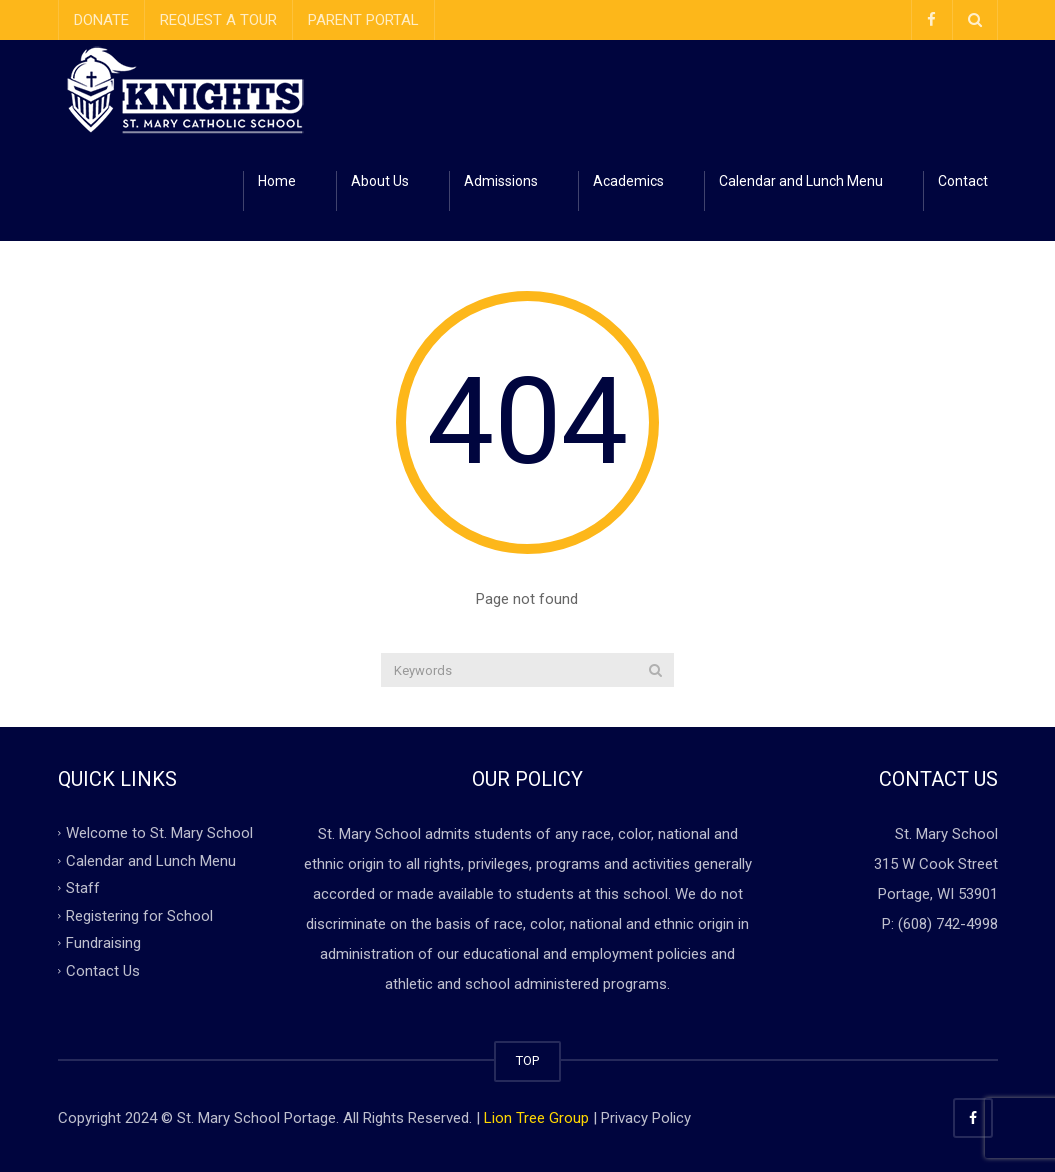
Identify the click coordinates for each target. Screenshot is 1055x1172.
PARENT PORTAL (363, 20)
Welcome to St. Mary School (159, 833)
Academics (628, 181)
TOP (527, 1060)
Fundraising (103, 943)
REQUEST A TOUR (218, 20)
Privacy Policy (646, 1118)
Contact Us (103, 970)
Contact (963, 181)
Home (277, 181)
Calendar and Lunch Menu (801, 181)
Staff (83, 888)
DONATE (101, 20)
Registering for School (139, 915)
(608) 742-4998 (948, 924)
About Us (380, 181)
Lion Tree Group (536, 1118)
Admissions (501, 181)
